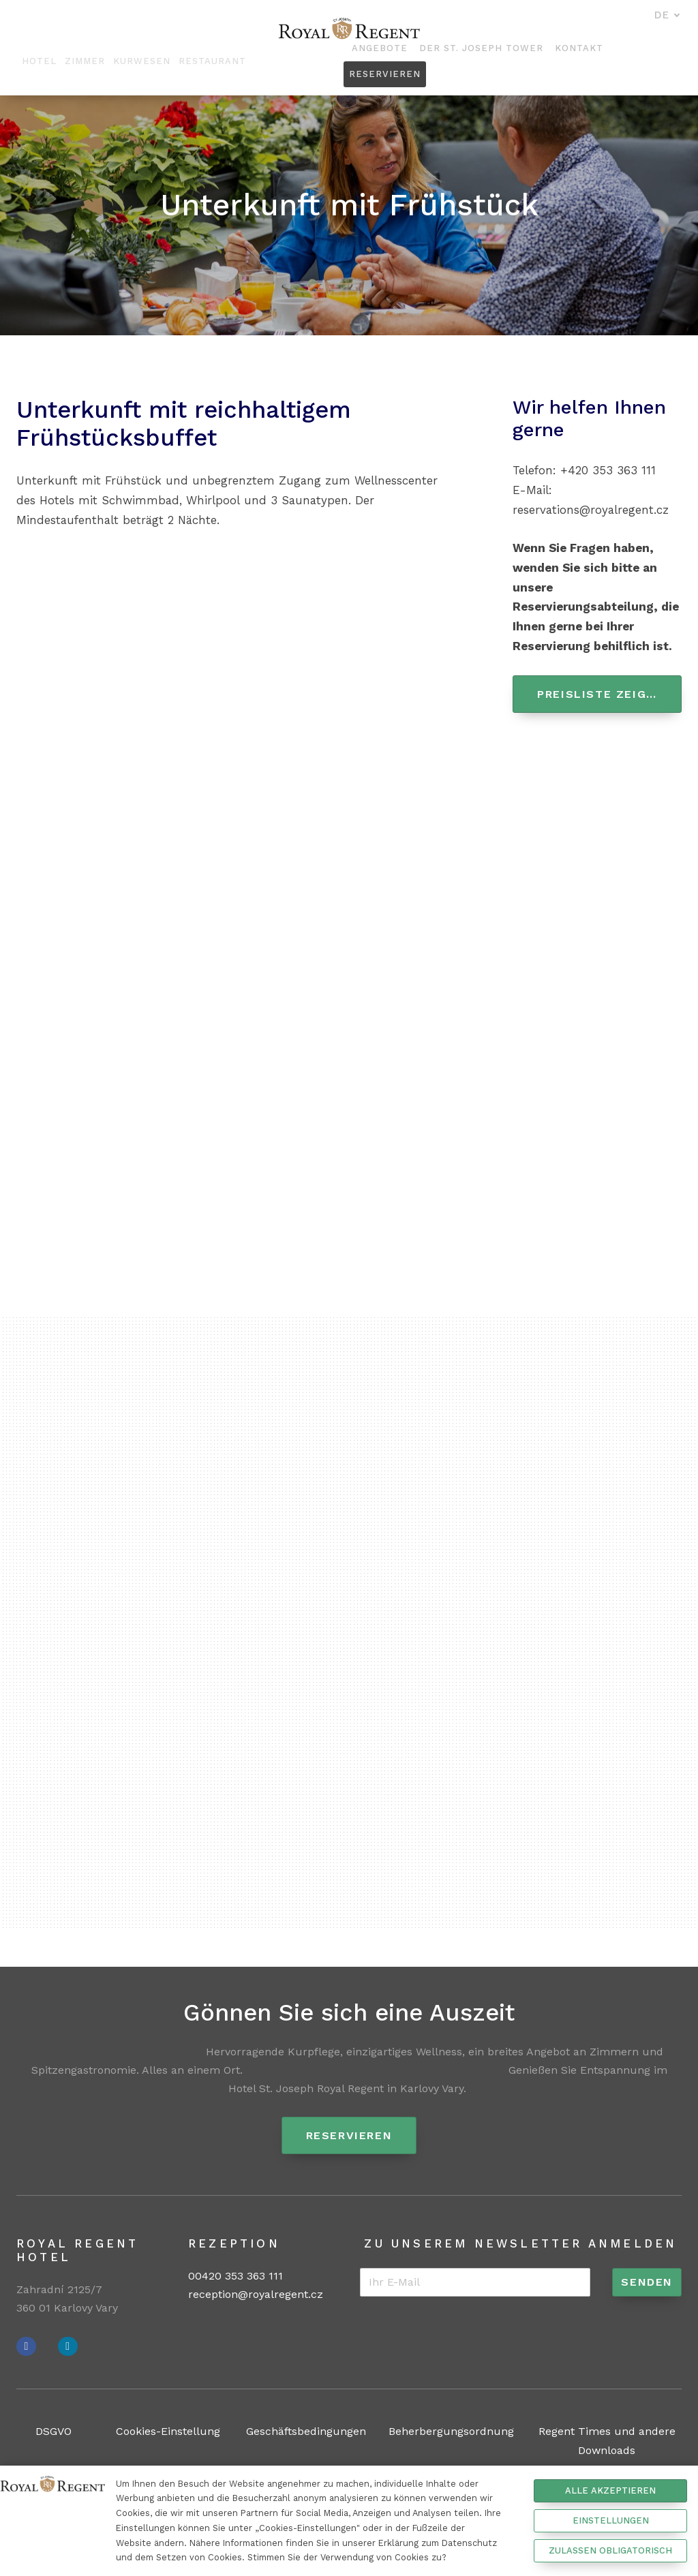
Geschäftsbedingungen (306, 2431)
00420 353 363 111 (235, 2276)
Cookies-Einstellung (168, 2431)
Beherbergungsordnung (451, 2431)
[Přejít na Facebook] (26, 2347)
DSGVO (53, 2431)
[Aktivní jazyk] (667, 15)
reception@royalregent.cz (255, 2294)
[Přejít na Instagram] (68, 2347)
